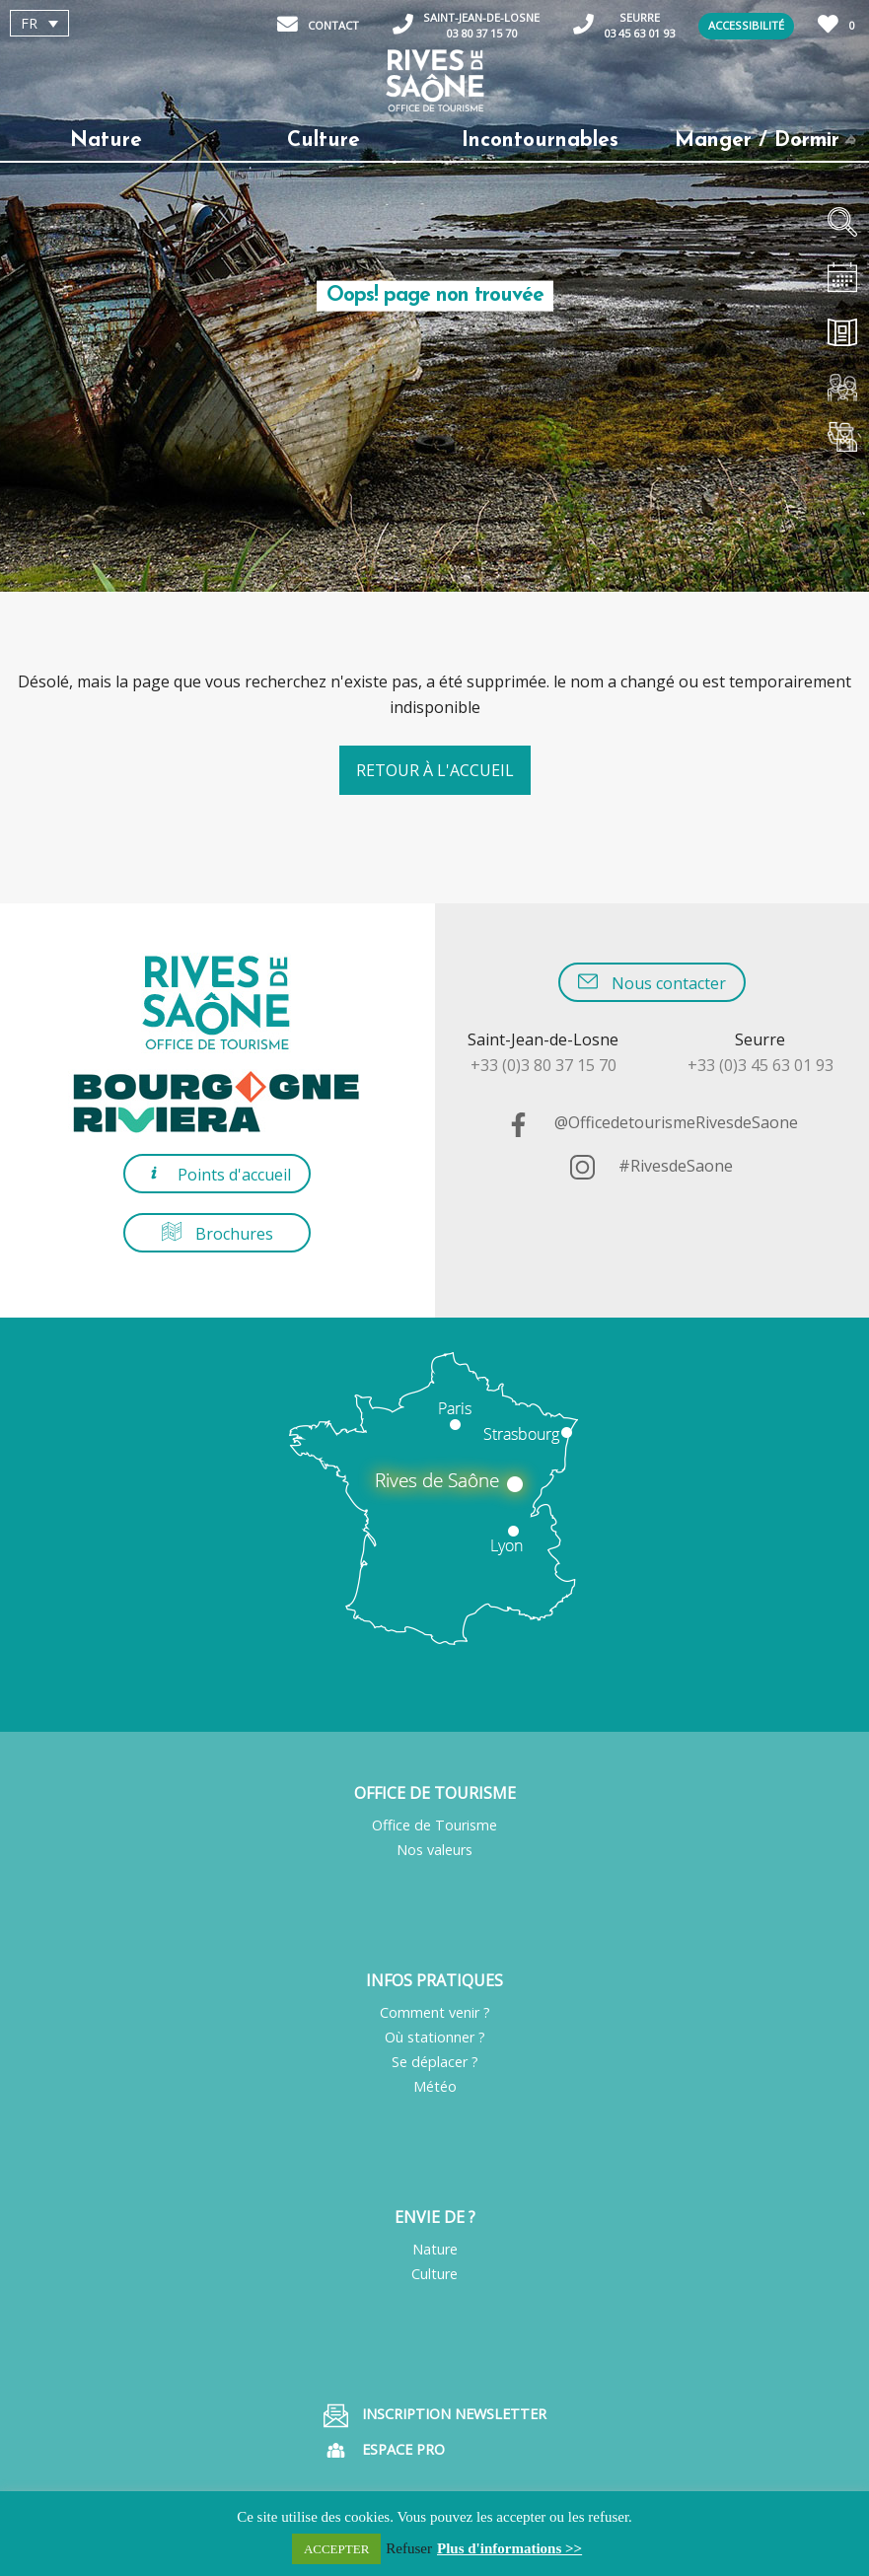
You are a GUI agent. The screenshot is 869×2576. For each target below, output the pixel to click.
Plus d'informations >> (509, 2548)
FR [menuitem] (29, 23)
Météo (435, 2086)
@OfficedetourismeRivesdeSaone (652, 1122)
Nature (435, 2249)
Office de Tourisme (434, 1825)
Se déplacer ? (435, 2061)
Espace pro (384, 2450)
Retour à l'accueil (435, 770)
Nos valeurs (434, 1849)
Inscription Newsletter (435, 2415)
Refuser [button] (409, 2548)
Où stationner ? (435, 2037)
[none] (122, 23)
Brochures (217, 1233)
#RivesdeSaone (651, 1166)
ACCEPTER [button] (336, 2548)
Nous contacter (652, 982)
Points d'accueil (217, 1174)
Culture (434, 2273)
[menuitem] (39, 23)
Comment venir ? (435, 2012)
